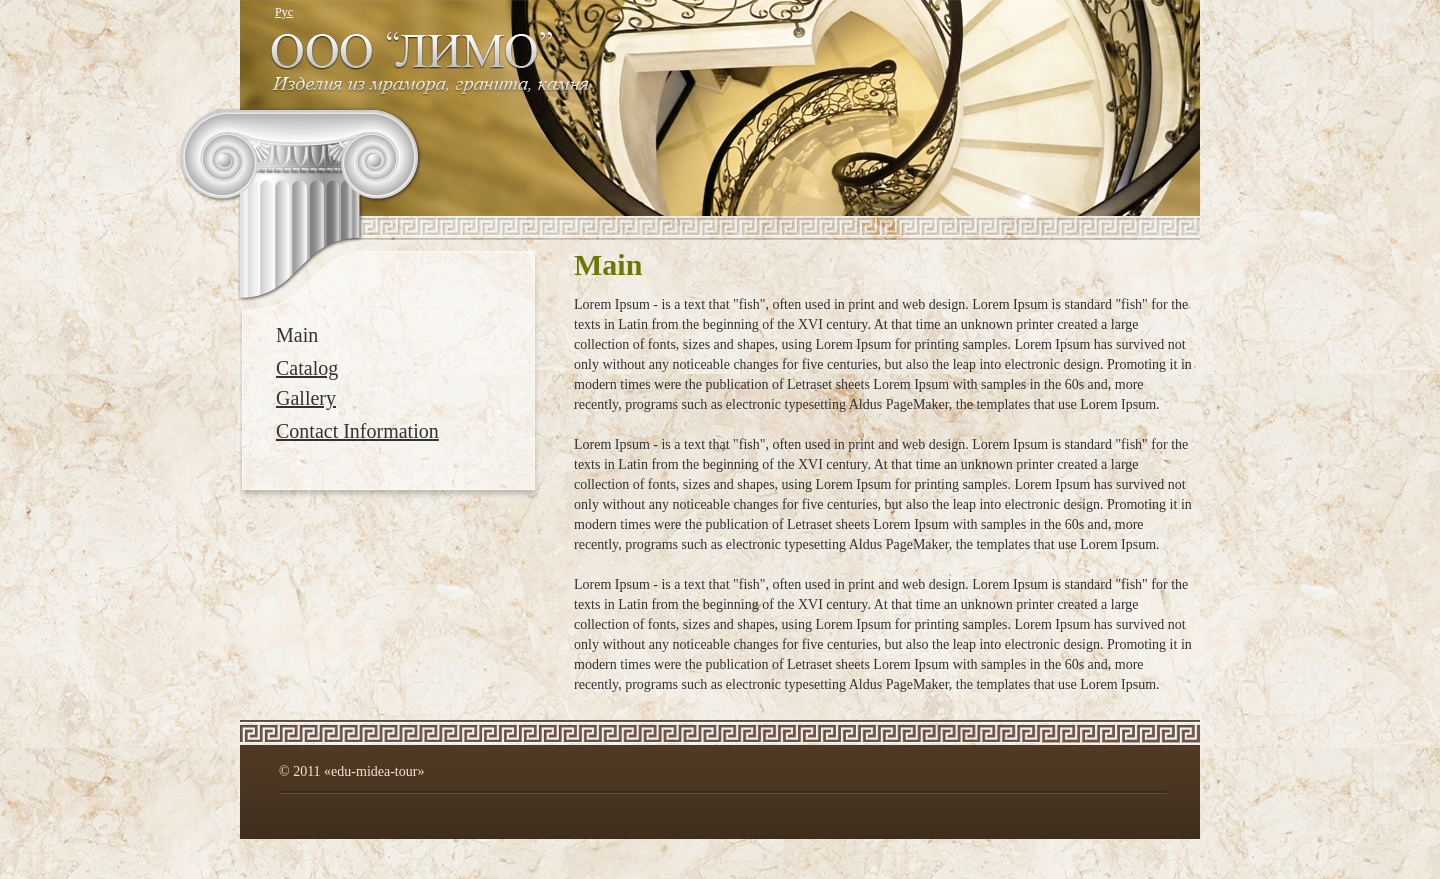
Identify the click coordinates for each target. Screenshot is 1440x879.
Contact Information (357, 431)
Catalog (307, 368)
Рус (284, 12)
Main (297, 335)
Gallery (306, 398)
